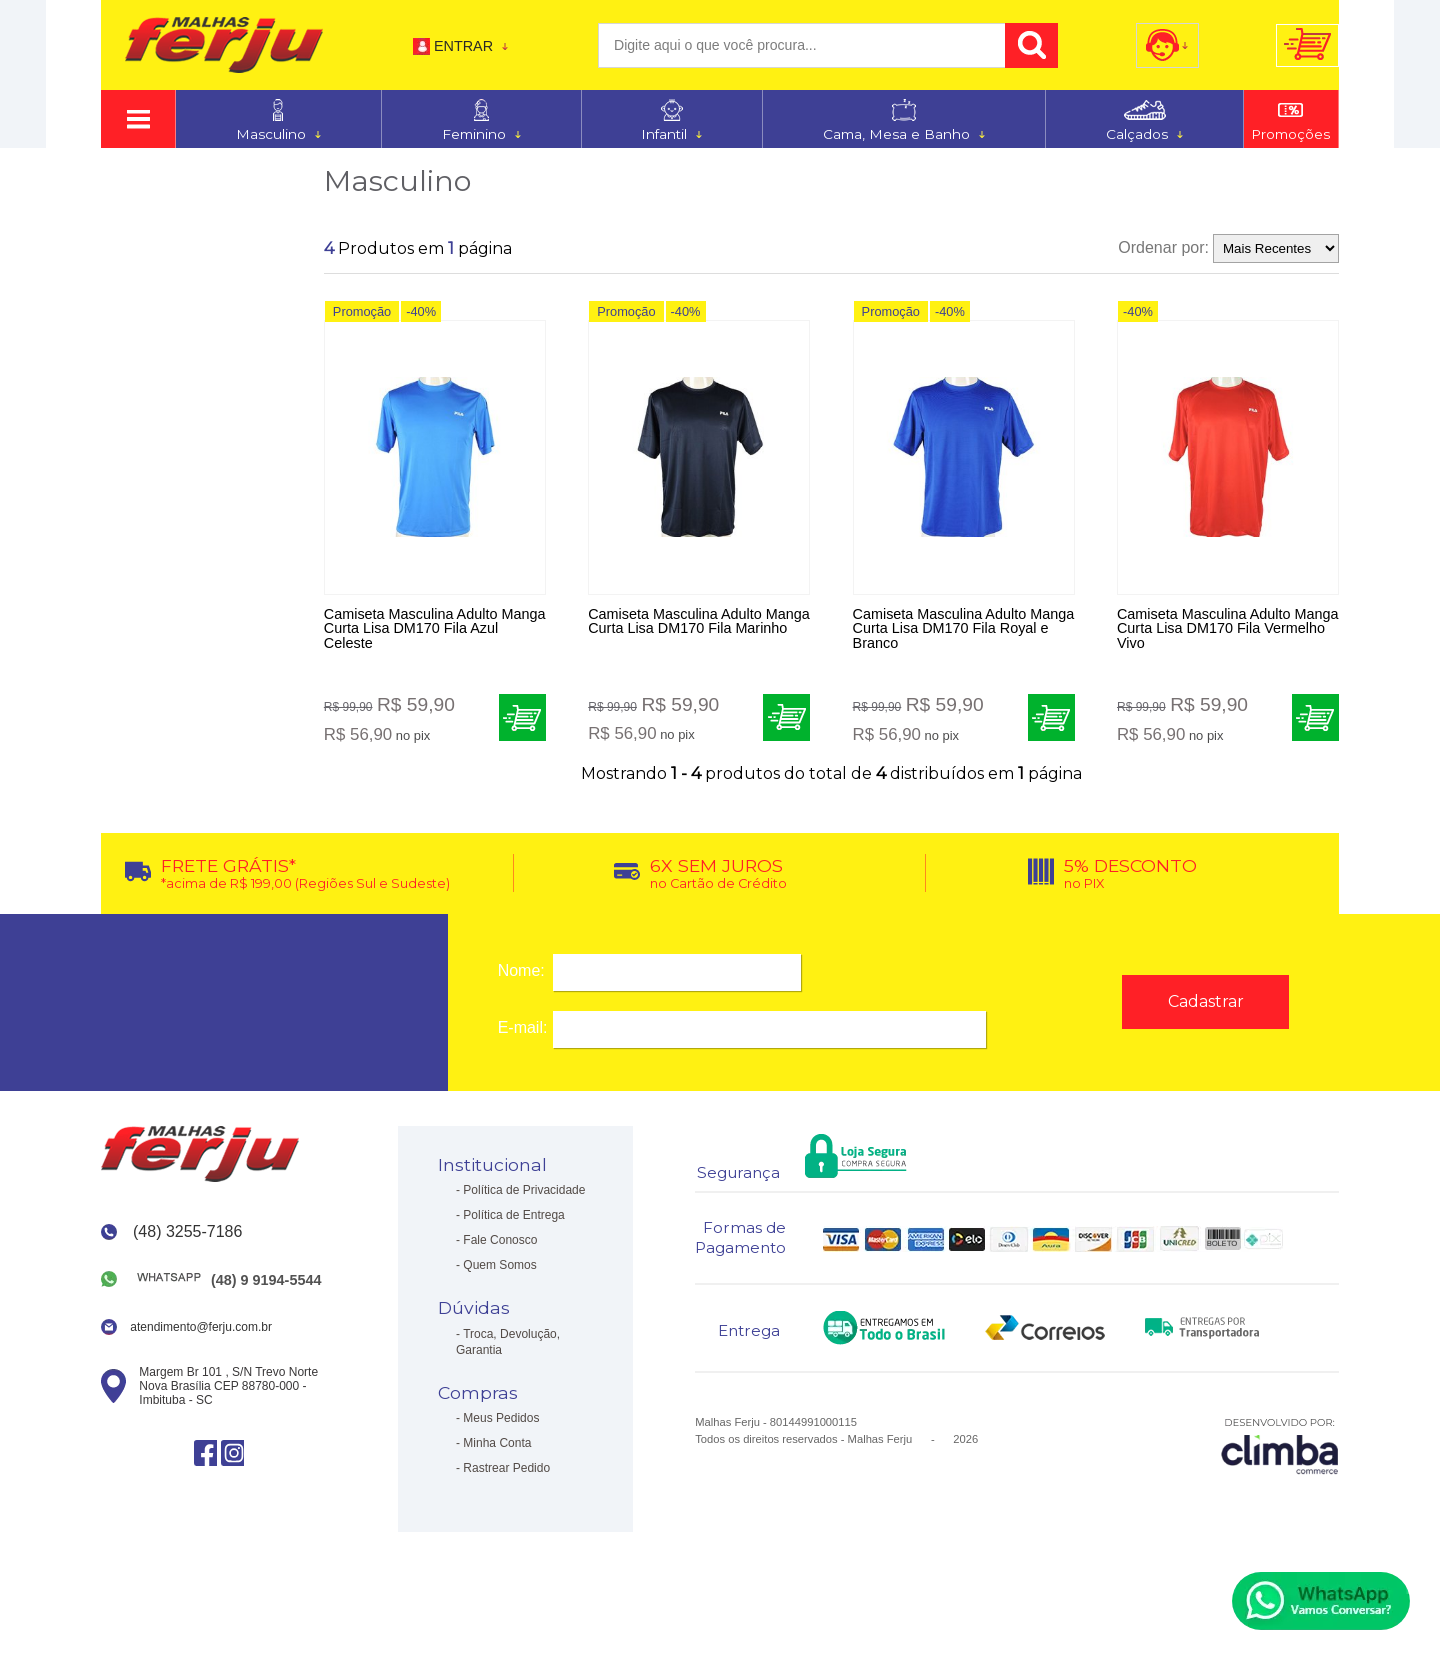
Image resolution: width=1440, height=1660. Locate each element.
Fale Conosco (500, 1253)
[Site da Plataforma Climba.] (1280, 1457)
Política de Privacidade (524, 1203)
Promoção (362, 315)
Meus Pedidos (501, 1431)
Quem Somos (499, 1278)
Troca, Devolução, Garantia (508, 1354)
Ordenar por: (1163, 247)
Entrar (463, 46)
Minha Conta (497, 1456)
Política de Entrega (513, 1228)
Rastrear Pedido (506, 1481)
